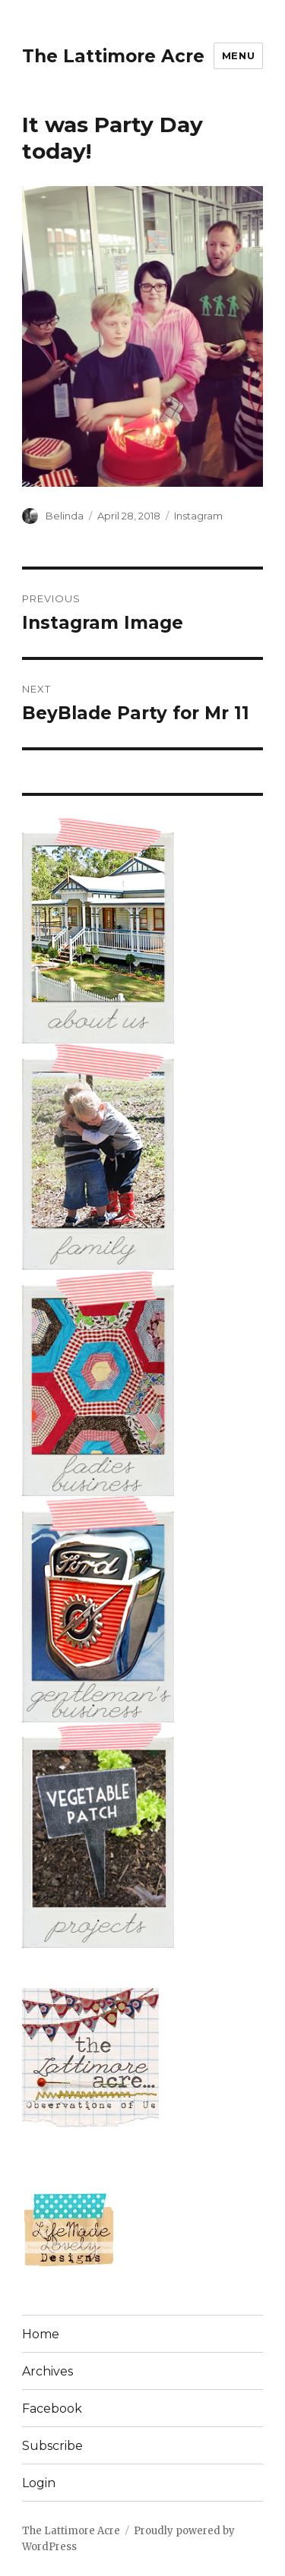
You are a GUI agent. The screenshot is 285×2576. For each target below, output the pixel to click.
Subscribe (52, 2446)
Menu (238, 55)
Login (38, 2483)
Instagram (198, 516)
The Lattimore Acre (113, 56)
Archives (47, 2371)
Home (40, 2334)
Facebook (52, 2408)
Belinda (65, 516)
